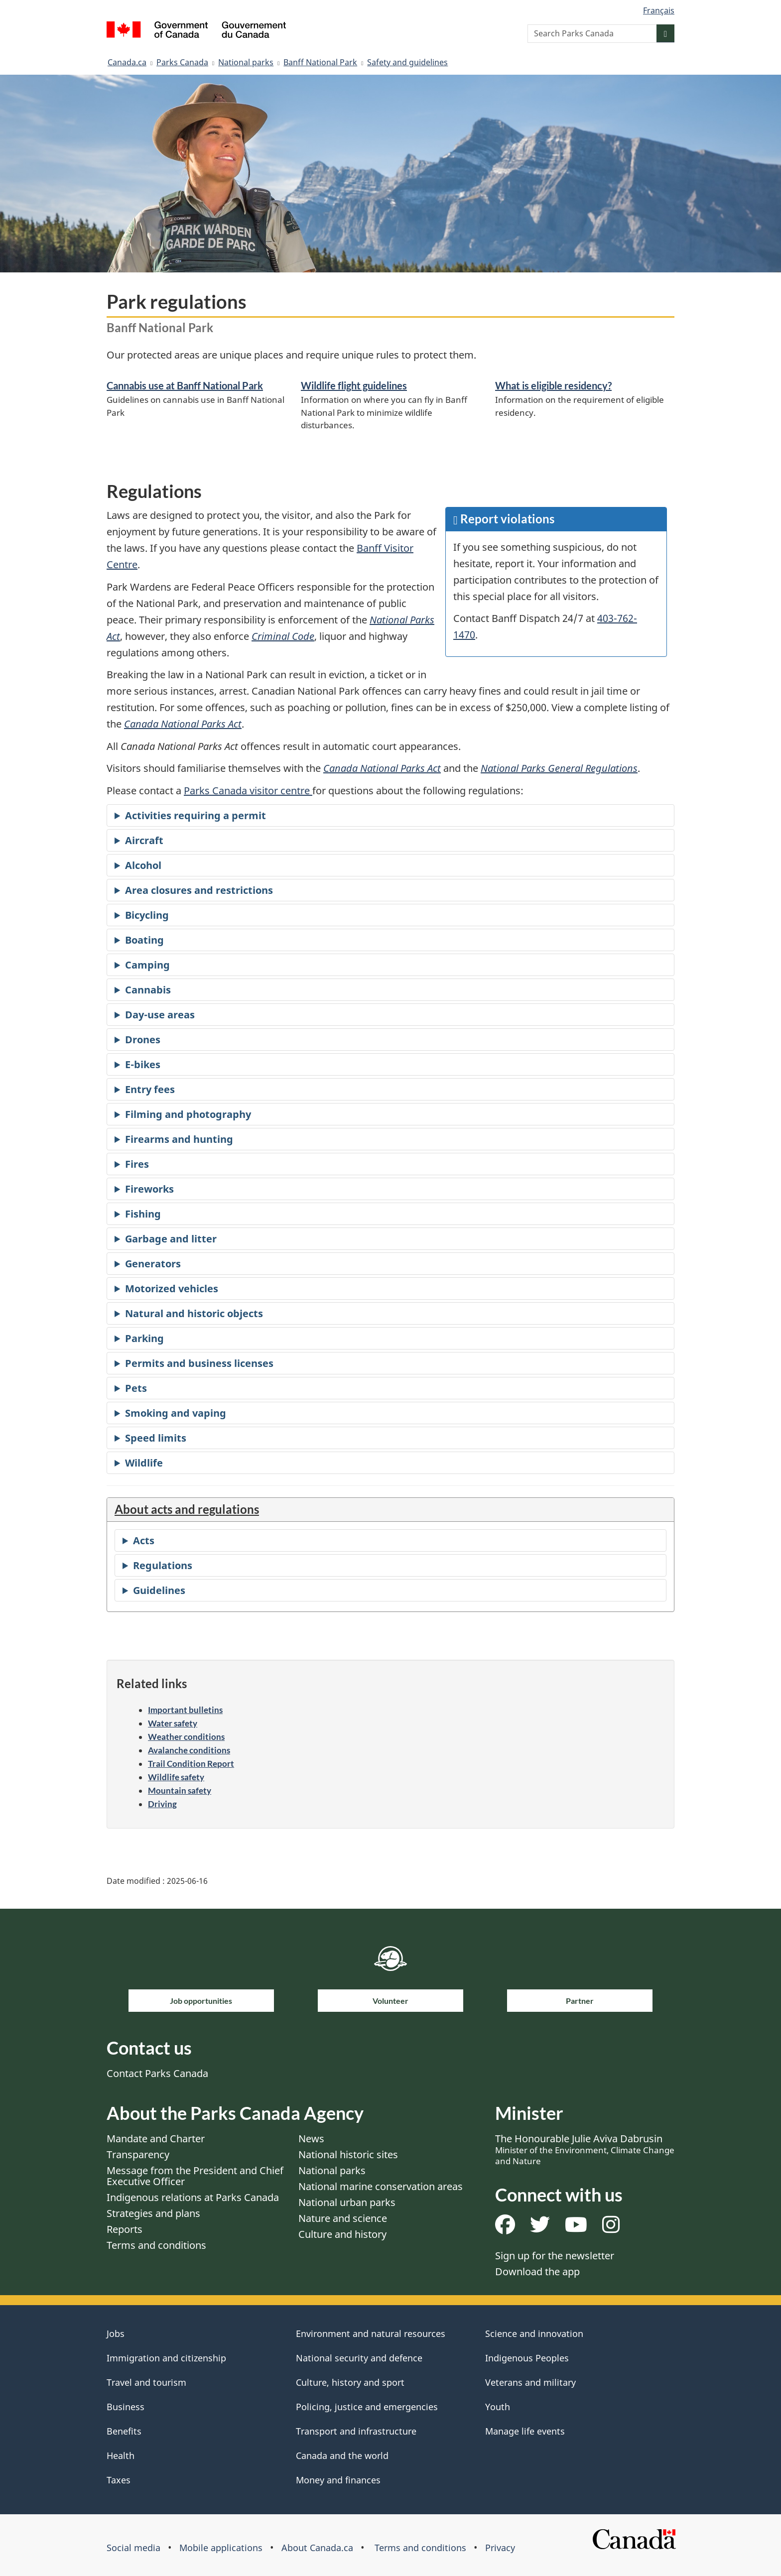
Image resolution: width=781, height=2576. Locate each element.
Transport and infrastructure (356, 2431)
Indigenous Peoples (527, 2358)
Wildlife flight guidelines (354, 385)
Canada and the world (342, 2455)
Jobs (116, 2333)
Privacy (500, 2548)
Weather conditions (186, 1736)
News (311, 2138)
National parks (245, 62)
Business (125, 2407)
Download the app (537, 2271)
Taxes (118, 2480)
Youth (497, 2407)
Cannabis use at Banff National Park (185, 385)
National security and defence (359, 2358)
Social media (133, 2548)
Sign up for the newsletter (554, 2255)
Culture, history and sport (350, 2382)
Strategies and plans (153, 2213)
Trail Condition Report (191, 1763)
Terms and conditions (156, 2245)
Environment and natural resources (370, 2333)
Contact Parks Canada (157, 2073)
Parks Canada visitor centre (248, 790)
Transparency (138, 2154)
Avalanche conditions (189, 1750)
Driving (162, 1804)
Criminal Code (283, 636)
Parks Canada (182, 62)
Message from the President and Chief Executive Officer (195, 2176)
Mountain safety (179, 1790)
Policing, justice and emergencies (367, 2407)
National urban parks (346, 2202)
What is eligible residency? (553, 385)
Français (658, 10)
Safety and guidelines (407, 62)
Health (120, 2455)
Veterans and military (530, 2382)
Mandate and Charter (156, 2138)
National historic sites (348, 2154)
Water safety (172, 1723)
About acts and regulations (187, 1509)
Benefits (124, 2431)
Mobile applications (220, 2548)
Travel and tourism (146, 2382)
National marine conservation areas (380, 2186)
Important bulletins (185, 1710)
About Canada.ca (317, 2548)
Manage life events (525, 2431)
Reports (124, 2229)
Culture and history (342, 2234)
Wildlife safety (176, 1777)
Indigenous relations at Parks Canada (193, 2197)
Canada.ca (127, 62)
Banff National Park (320, 62)
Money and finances (338, 2480)
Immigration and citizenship (166, 2358)
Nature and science (342, 2218)
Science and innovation (534, 2333)
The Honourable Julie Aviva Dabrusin (584, 2149)
